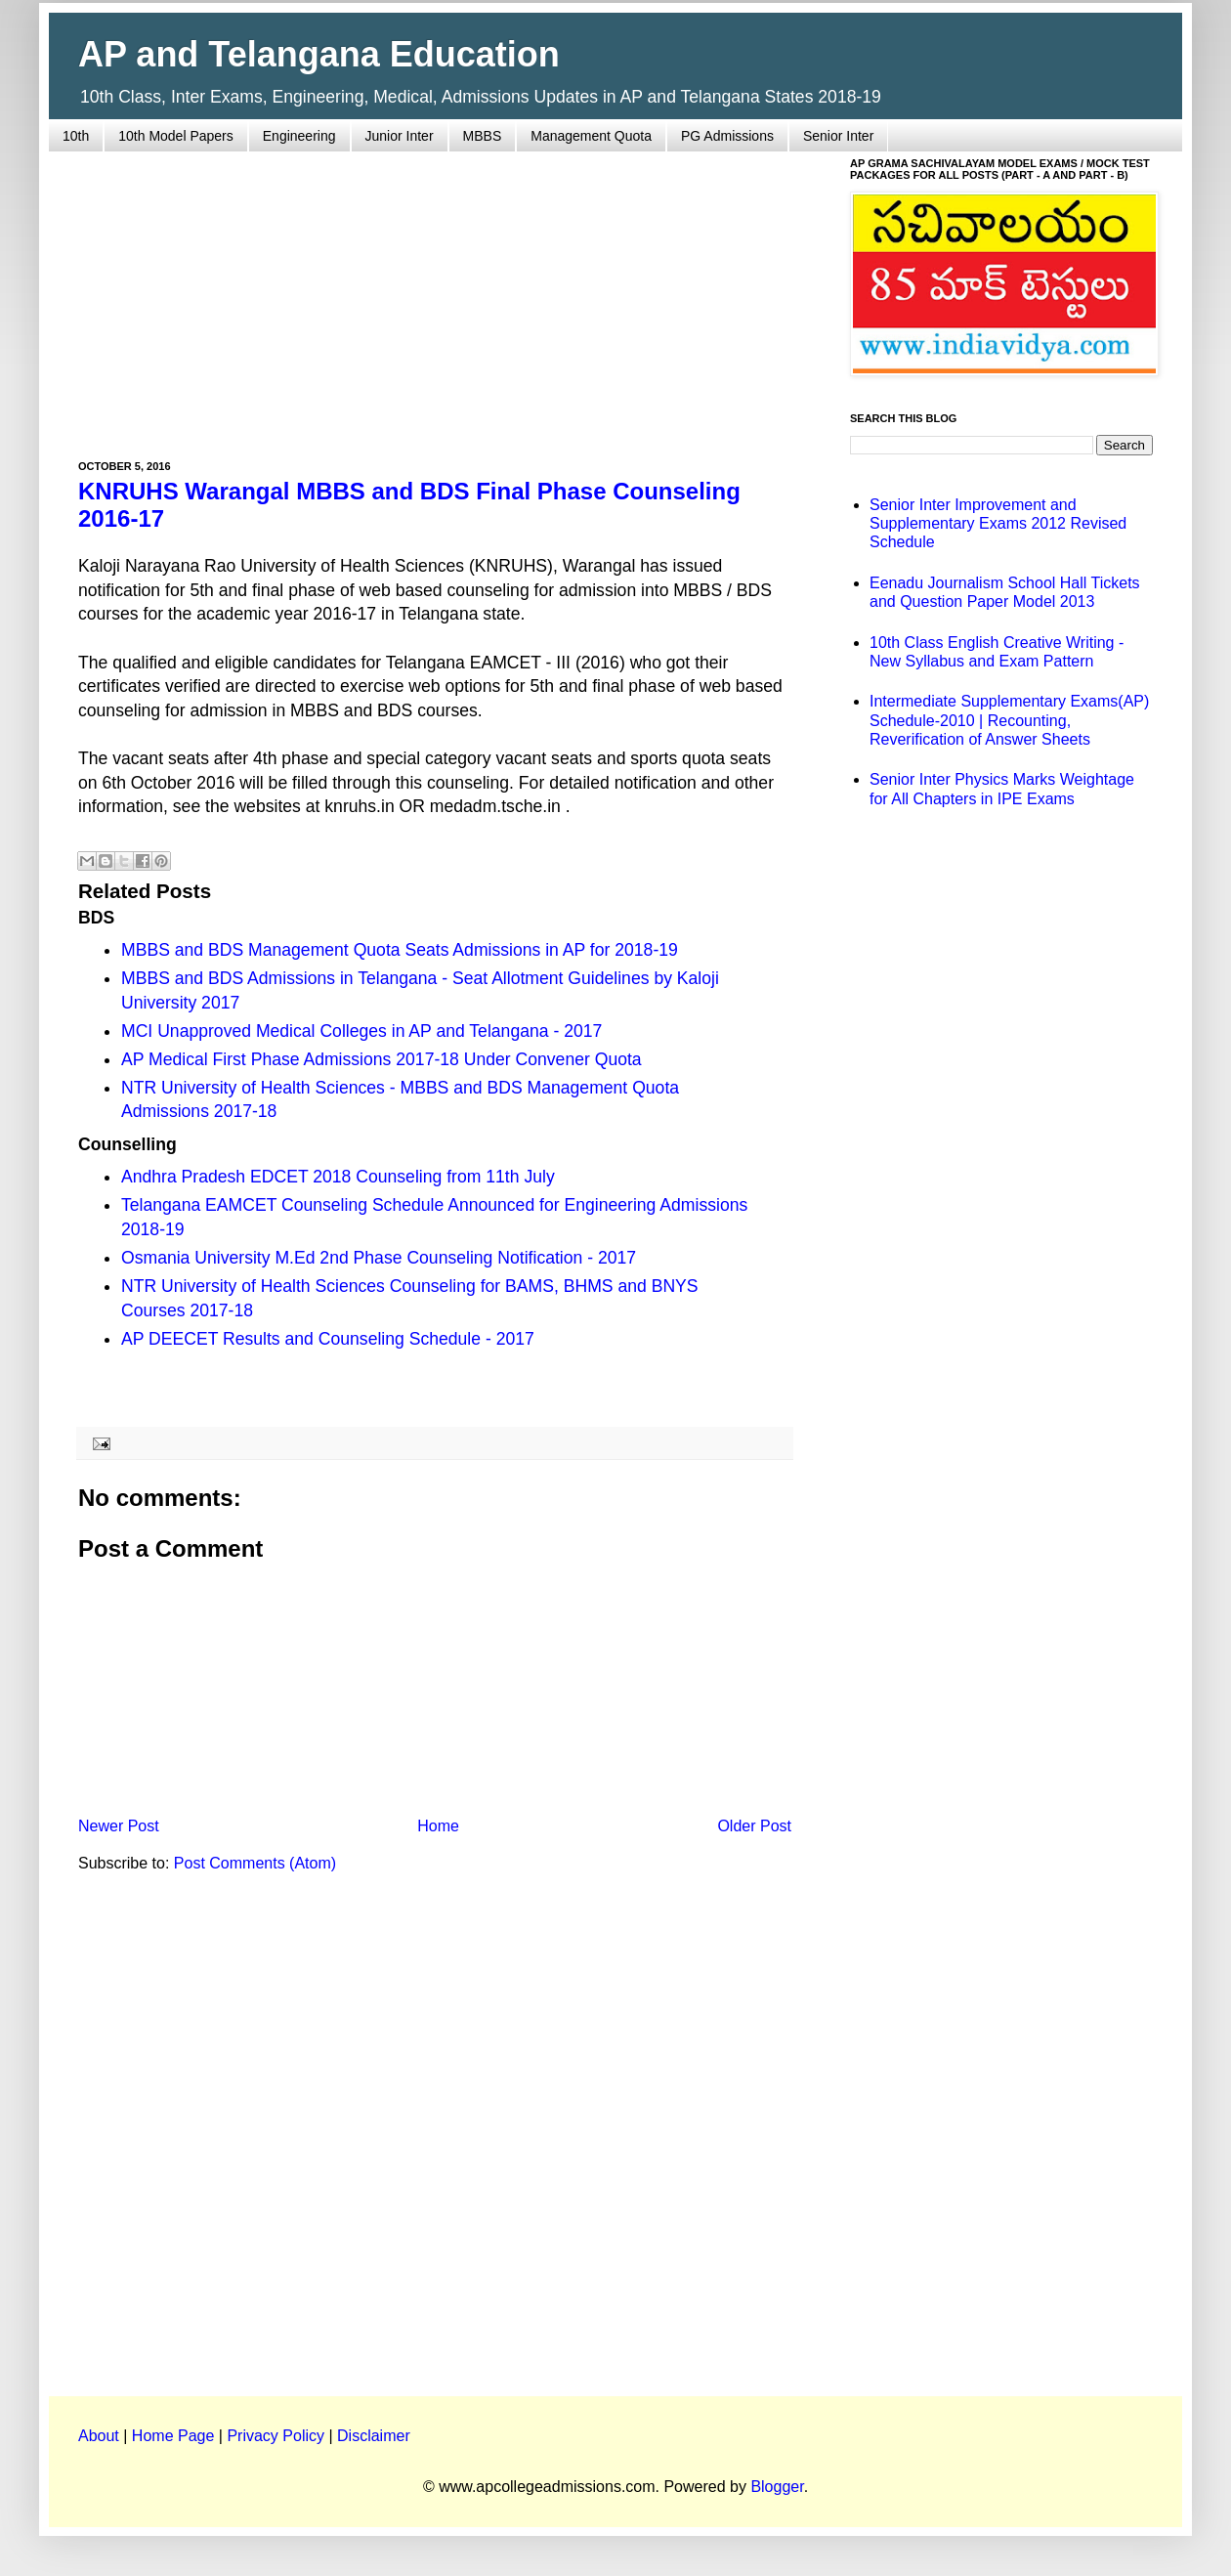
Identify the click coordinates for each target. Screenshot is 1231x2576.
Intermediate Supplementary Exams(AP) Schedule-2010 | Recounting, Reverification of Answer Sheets (1009, 720)
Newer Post (118, 1826)
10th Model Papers (175, 136)
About (98, 2435)
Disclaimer (373, 2435)
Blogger (776, 2486)
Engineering (299, 136)
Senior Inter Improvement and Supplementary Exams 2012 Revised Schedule (998, 523)
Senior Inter (838, 136)
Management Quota (591, 136)
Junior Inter (399, 136)
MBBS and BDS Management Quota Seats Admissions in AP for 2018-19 (399, 950)
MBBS (482, 136)
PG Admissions (727, 136)
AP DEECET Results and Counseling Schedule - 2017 (327, 1339)
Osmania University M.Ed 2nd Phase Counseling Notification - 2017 (378, 1257)
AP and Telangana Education (319, 54)
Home (438, 1826)
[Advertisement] (434, 294)
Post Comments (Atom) (255, 1863)
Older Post (754, 1826)
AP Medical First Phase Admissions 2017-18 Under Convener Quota (381, 1059)
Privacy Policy (275, 2435)
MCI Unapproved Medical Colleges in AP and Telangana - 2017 (361, 1031)
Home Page (173, 2435)
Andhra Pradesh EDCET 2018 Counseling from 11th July (338, 1176)
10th (76, 136)
